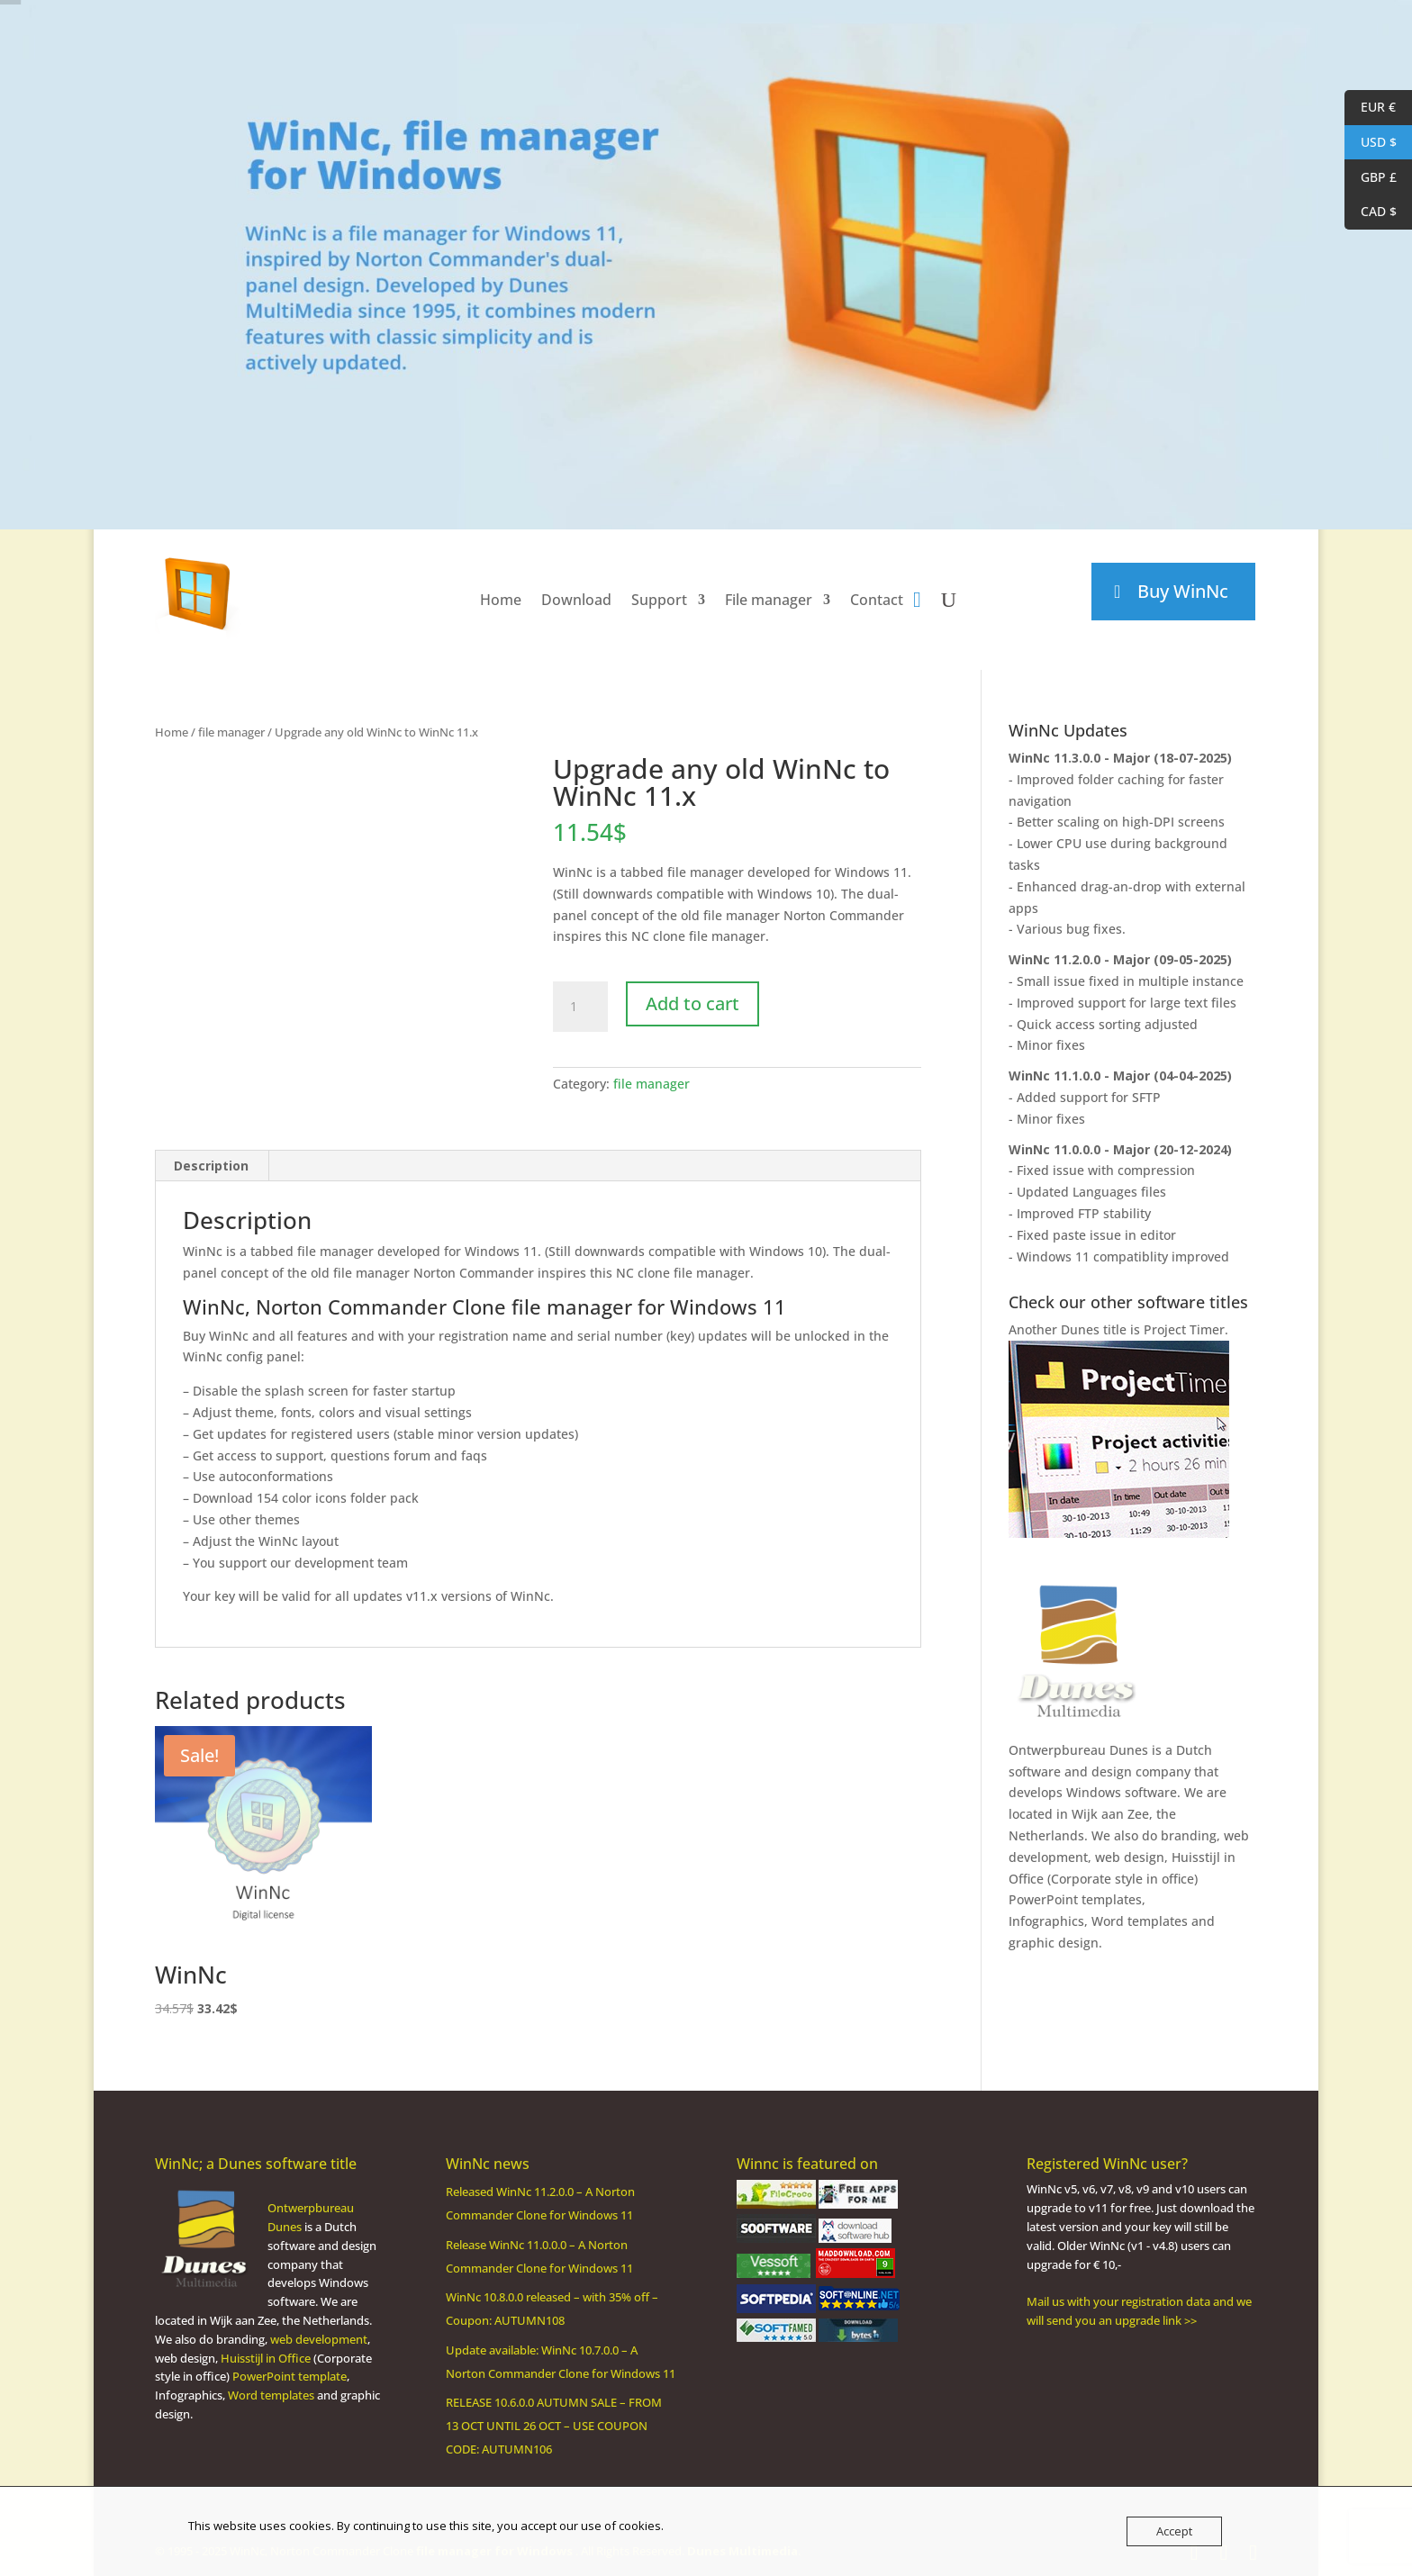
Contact (876, 600)
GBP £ (1370, 177)
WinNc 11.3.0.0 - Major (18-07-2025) (1120, 757)
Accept (1174, 2531)
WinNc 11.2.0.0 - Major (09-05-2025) (1120, 959)
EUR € (1370, 107)
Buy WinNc (1182, 591)
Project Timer (1184, 1329)
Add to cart (692, 1003)
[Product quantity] (580, 1006)
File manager (768, 600)
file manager (231, 732)
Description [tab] (211, 1165)
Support (659, 600)
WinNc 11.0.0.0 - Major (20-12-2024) (1120, 1149)
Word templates (1139, 1921)
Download (576, 600)
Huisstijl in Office (266, 2358)
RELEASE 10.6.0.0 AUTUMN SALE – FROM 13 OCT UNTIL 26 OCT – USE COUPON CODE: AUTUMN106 (554, 2425)
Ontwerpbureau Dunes (1078, 1749)
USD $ (1370, 142)
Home (500, 600)
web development (318, 2339)
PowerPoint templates (1075, 1899)
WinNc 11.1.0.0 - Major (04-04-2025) (1120, 1075)
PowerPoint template (289, 2376)
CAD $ (1370, 212)
